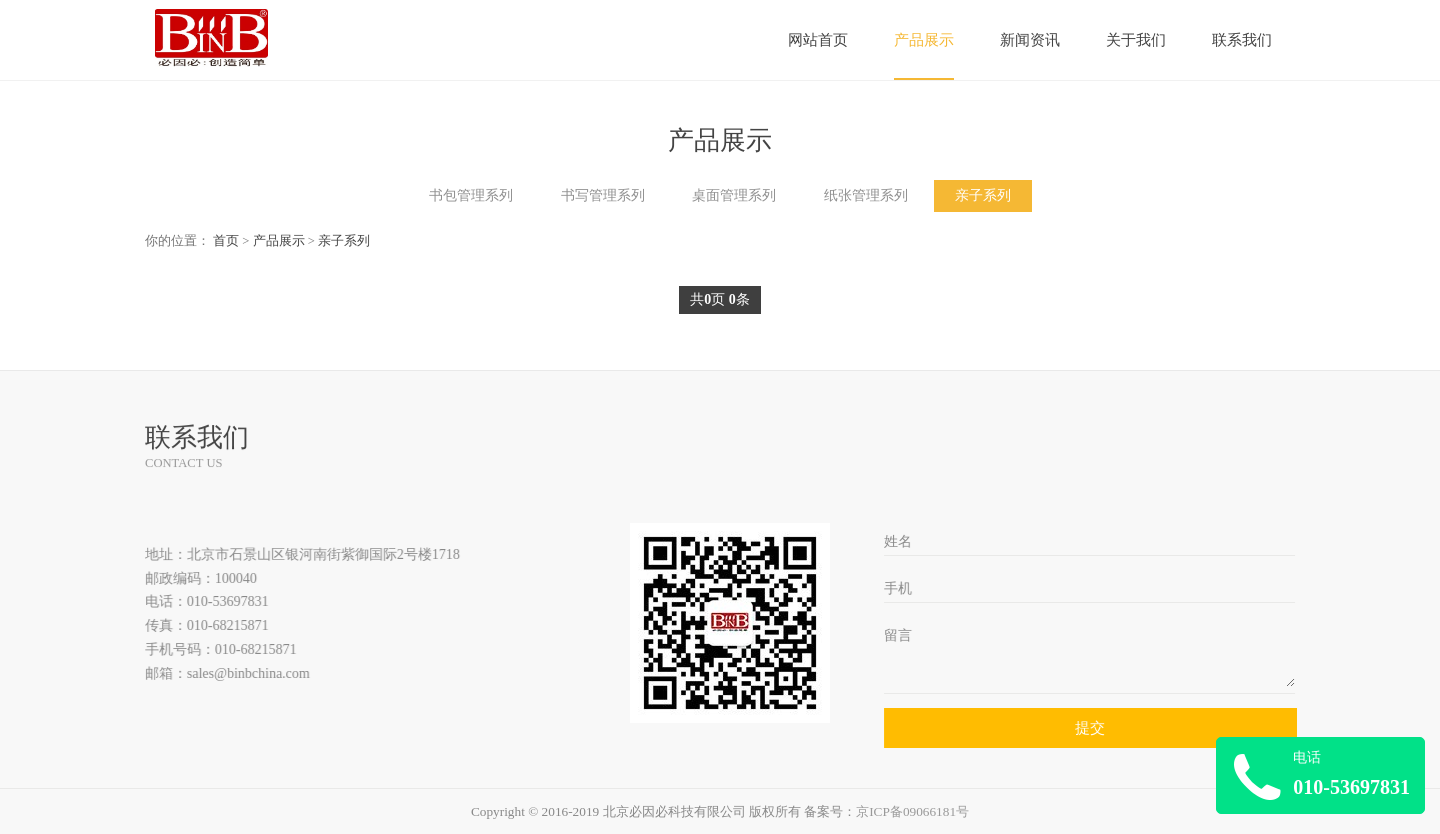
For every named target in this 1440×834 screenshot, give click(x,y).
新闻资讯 (1030, 40)
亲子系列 (983, 195)
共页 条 (720, 299)
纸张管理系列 (866, 195)
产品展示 (924, 40)
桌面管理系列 (734, 195)
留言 (899, 635)
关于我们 (1136, 40)
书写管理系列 (603, 195)
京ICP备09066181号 (912, 811)
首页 (226, 241)
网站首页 (818, 40)
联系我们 (1242, 40)
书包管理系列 (471, 195)
